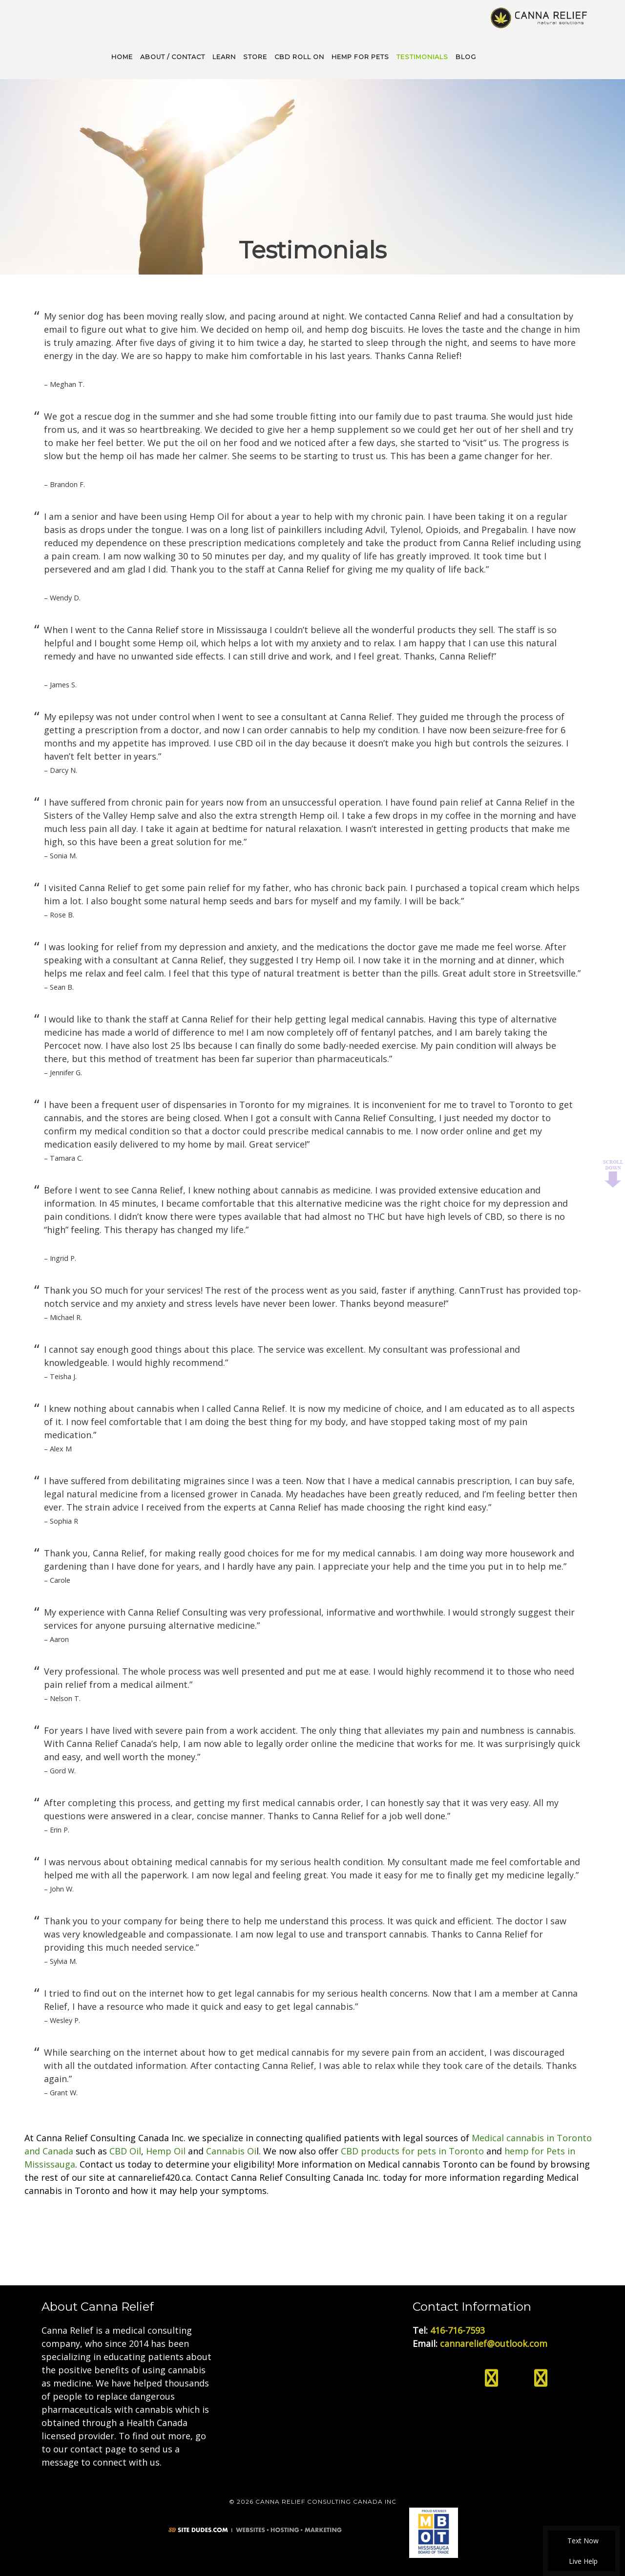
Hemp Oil (166, 2149)
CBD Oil (125, 2149)
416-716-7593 (457, 2329)
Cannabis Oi (231, 2149)
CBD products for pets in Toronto (412, 2149)
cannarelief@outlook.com (493, 2342)
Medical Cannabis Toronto (539, 17)
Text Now (581, 2540)
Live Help (582, 2561)
